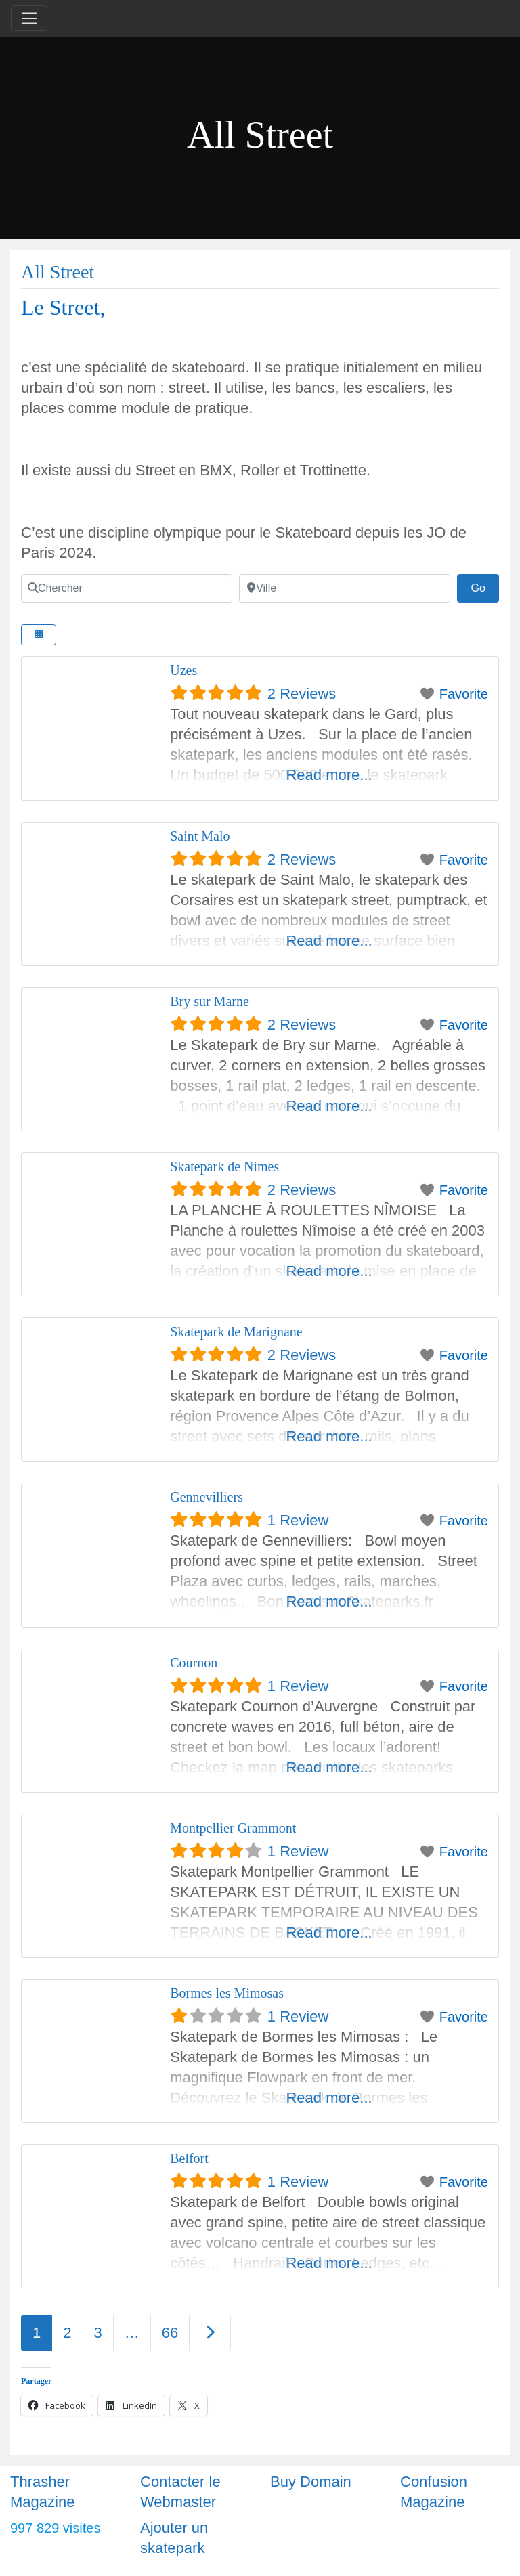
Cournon (193, 1662)
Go (485, 586)
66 (170, 2332)
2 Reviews (301, 693)
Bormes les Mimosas (227, 1993)
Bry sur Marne (209, 1001)
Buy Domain (310, 2481)
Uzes (183, 670)
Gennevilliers (206, 1496)
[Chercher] (126, 588)
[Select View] (38, 634)
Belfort (189, 2158)
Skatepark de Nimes (224, 1166)
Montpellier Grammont (233, 1827)
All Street (57, 271)
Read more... (329, 774)
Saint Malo (200, 836)
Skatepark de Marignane (236, 1331)
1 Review (297, 1520)
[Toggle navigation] (29, 18)
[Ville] (344, 588)
